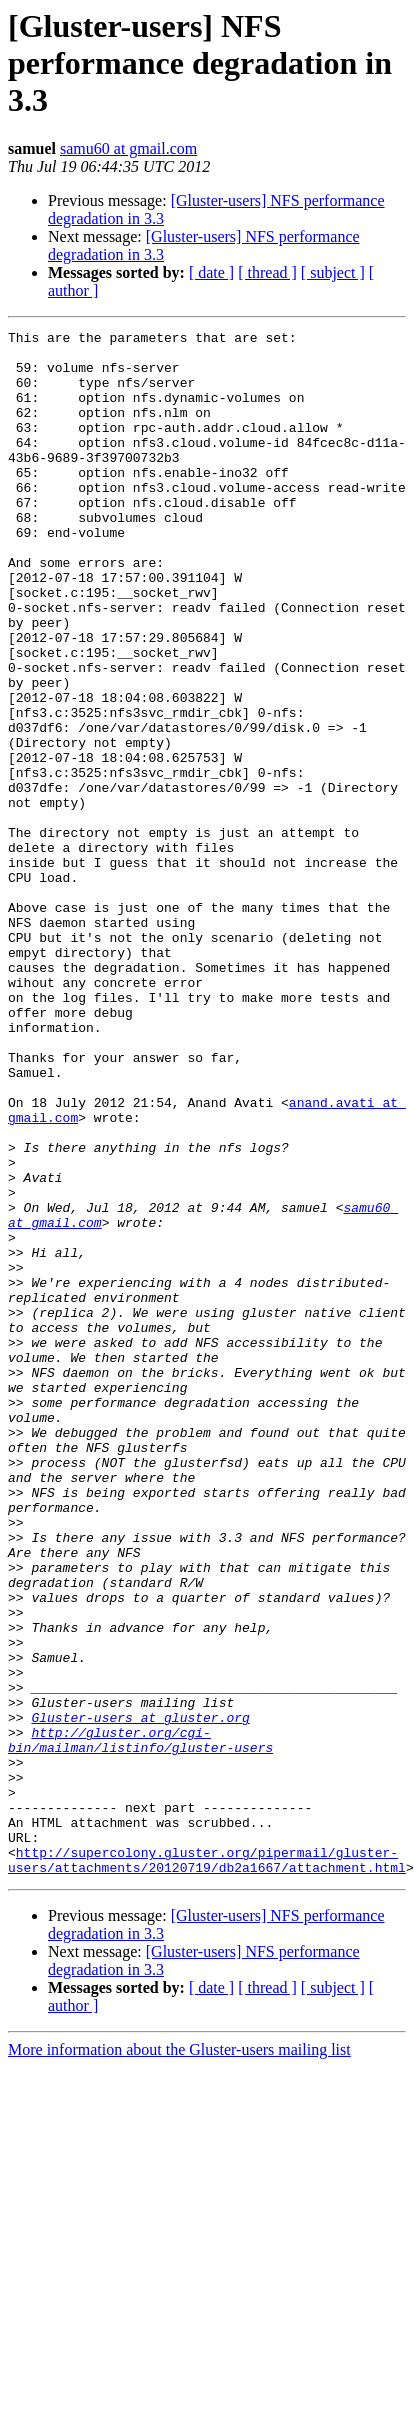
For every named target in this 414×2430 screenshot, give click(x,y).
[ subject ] (333, 272)
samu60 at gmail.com (128, 148)
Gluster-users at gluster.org (140, 1996)
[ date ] (211, 272)
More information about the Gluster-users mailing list (179, 2358)
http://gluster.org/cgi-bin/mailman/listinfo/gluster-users (140, 2023)
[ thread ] (267, 272)
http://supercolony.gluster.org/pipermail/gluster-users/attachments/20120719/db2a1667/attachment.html (207, 2167)
